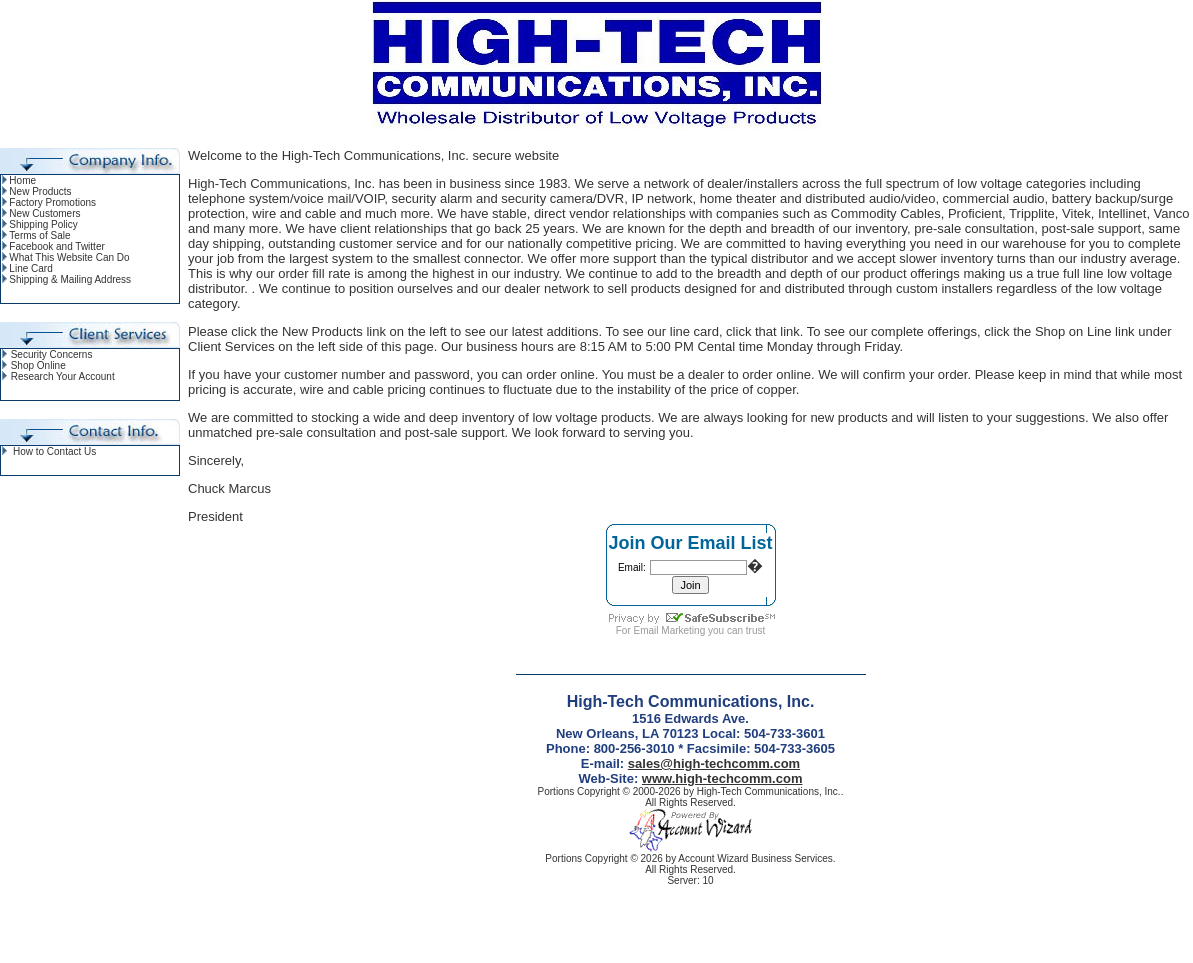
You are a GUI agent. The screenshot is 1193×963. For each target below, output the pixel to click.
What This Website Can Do (69, 257)
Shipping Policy (43, 224)
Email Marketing (670, 630)
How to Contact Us (54, 451)
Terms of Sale (39, 235)
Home (22, 180)
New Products (40, 191)
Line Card (30, 268)
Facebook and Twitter (56, 246)
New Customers (44, 213)
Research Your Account (63, 376)
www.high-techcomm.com (722, 778)
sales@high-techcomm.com (714, 763)
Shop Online (38, 365)
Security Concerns (52, 354)
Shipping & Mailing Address (70, 279)
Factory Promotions (52, 202)
